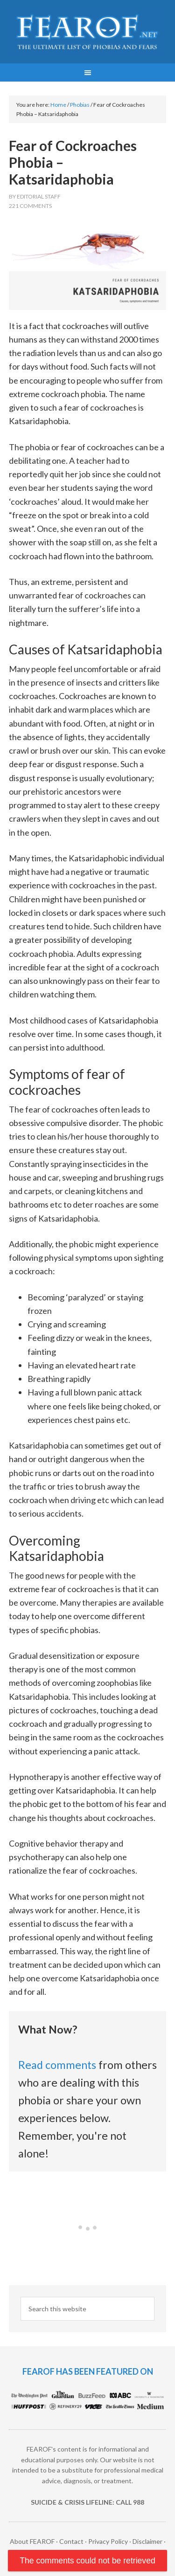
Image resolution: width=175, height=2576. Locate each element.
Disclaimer (147, 2541)
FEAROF (88, 32)
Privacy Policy (108, 2541)
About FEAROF (32, 2541)
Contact (71, 2541)
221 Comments (30, 205)
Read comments (57, 2064)
